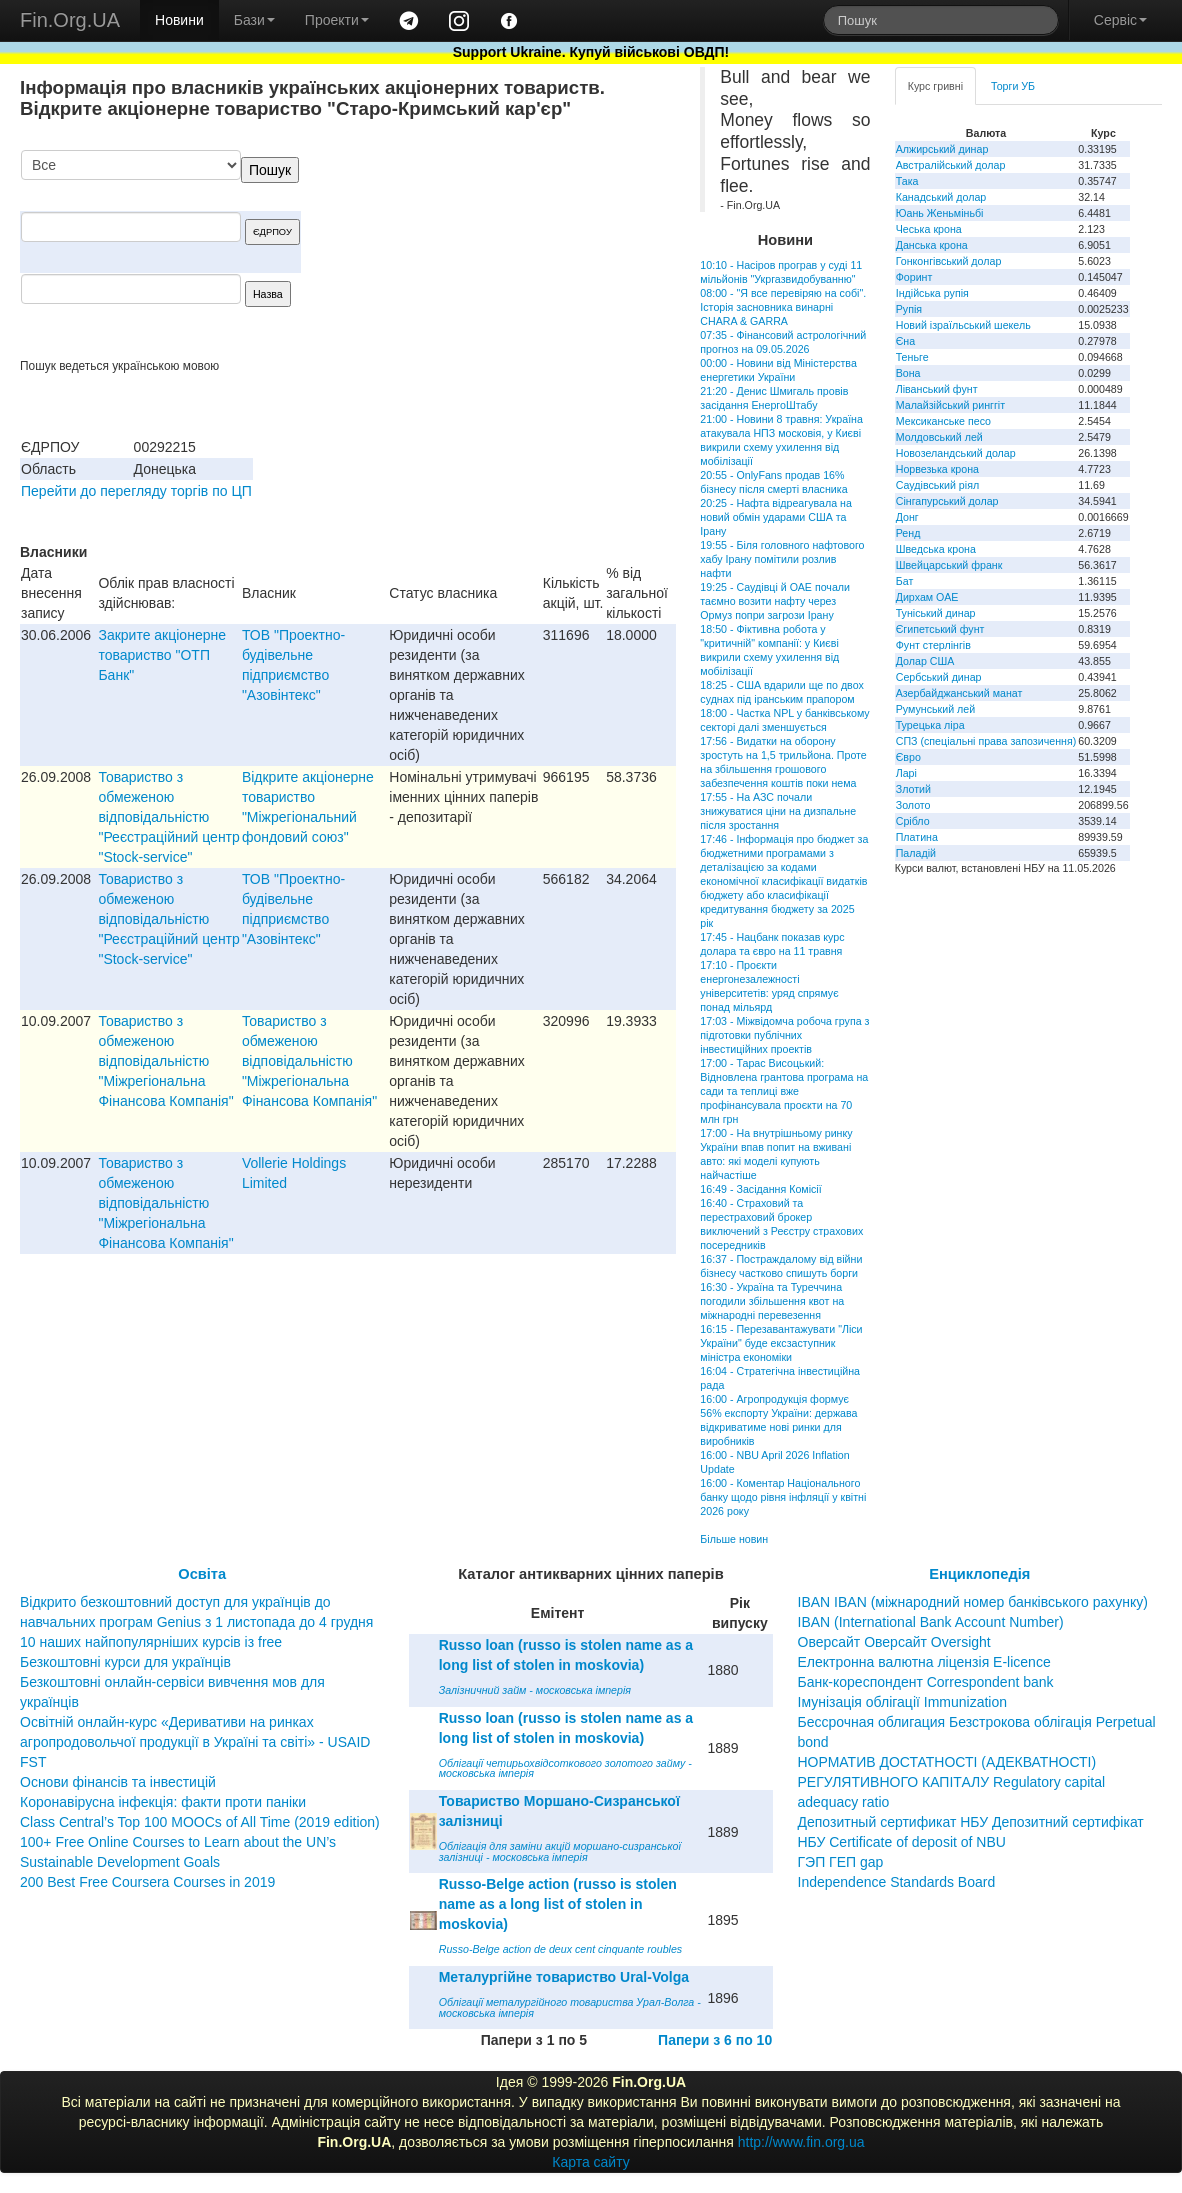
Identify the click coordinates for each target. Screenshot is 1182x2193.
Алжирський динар (942, 149)
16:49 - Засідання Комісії (760, 1189)
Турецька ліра (930, 725)
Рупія (909, 309)
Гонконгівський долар (949, 261)
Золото (913, 805)
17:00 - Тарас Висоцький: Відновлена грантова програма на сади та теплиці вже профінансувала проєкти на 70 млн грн (784, 1091)
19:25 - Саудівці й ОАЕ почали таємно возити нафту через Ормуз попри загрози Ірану (775, 601)
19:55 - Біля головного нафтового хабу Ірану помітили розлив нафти (782, 559)
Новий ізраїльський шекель (963, 325)
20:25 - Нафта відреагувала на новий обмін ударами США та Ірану (776, 517)
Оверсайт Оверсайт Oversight (894, 1642)
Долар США (925, 661)
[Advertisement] (526, 254)
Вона (908, 373)
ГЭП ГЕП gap (841, 1862)
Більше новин (734, 1539)
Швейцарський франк (949, 565)
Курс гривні (935, 86)
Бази (254, 20)
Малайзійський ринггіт (950, 405)
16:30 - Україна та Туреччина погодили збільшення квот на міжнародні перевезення (772, 1301)
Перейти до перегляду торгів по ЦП (136, 491)
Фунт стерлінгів (933, 645)
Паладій (916, 853)
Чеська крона (929, 229)
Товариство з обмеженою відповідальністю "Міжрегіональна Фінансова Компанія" (165, 1061)
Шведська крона (936, 549)
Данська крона (932, 245)
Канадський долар (941, 197)
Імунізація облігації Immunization (903, 1702)
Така (907, 181)
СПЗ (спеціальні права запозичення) (986, 741)
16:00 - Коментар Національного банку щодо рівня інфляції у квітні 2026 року (783, 1497)
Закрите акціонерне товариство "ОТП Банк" (162, 655)
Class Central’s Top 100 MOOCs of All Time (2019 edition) (200, 1822)
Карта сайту (591, 2162)
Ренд (908, 533)
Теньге (912, 357)
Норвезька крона (937, 469)
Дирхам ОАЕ (927, 597)
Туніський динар (936, 613)
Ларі (906, 773)
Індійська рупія (932, 293)
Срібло (913, 821)
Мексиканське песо (943, 421)
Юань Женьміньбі (940, 213)
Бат (905, 581)
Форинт (914, 277)
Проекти (337, 20)
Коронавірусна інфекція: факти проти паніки (163, 1802)
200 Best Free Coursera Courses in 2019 (147, 1882)
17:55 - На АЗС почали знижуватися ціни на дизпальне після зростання (778, 811)
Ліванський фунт (937, 389)
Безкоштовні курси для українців (125, 1662)
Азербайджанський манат (959, 693)
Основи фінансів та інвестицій (118, 1782)
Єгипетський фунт (940, 629)
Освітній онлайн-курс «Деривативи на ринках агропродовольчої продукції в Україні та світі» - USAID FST (195, 1742)
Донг (907, 517)
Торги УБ (1013, 86)
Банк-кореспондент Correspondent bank (926, 1682)
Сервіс (1120, 20)
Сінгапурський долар (947, 501)
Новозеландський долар (956, 453)
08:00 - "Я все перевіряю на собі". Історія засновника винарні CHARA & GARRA (783, 307)
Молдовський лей (939, 437)
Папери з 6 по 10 (715, 2040)
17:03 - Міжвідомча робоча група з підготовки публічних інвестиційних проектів (784, 1035)
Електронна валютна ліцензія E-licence (924, 1662)
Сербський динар (939, 677)
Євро (908, 757)
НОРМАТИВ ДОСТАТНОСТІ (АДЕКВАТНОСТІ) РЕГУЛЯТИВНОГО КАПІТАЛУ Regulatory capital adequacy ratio (952, 1782)
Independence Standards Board (897, 1882)
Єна (905, 341)
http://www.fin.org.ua (801, 2142)
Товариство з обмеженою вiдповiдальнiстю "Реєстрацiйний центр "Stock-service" (168, 817)
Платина (917, 837)
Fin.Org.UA (70, 20)
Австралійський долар (951, 165)
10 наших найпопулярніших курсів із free (151, 1642)
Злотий (913, 789)
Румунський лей (935, 709)
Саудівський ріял (937, 485)
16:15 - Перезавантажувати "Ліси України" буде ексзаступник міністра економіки (781, 1343)
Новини (179, 20)
